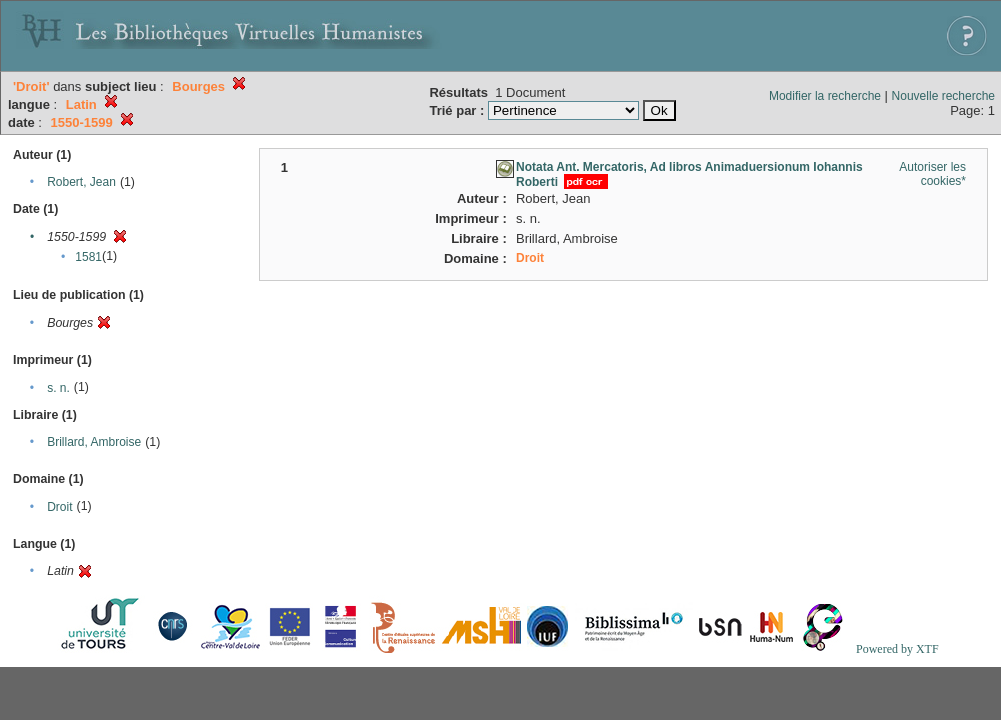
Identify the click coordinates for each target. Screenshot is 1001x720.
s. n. (58, 388)
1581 (88, 257)
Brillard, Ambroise (94, 442)
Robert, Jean (81, 182)
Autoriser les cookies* (932, 174)
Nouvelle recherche (943, 96)
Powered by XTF (897, 649)
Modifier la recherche (825, 96)
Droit (59, 507)
